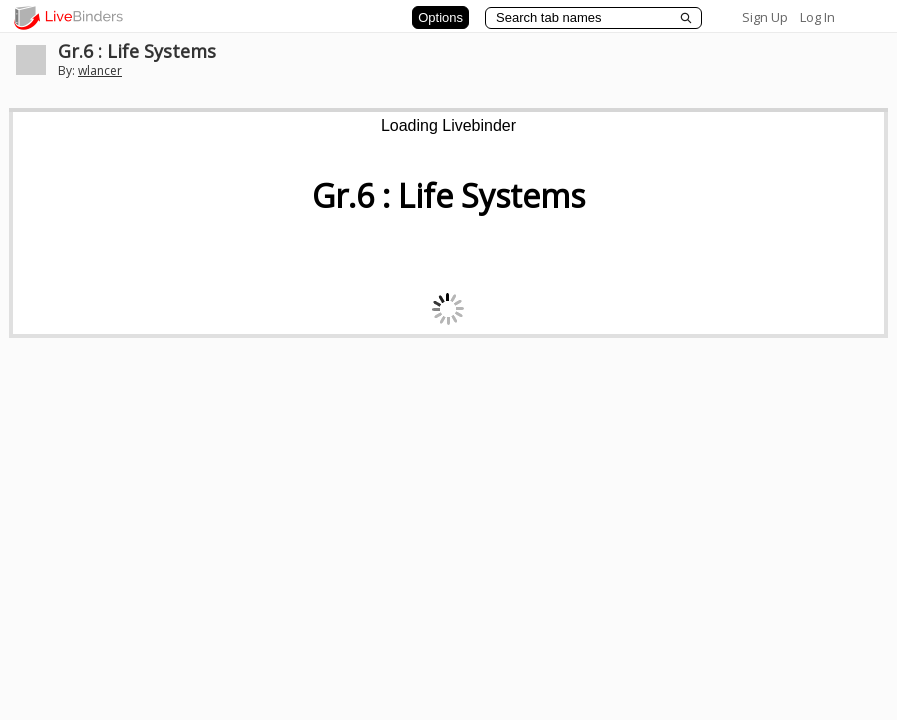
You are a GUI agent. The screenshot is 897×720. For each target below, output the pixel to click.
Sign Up (765, 17)
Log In (817, 17)
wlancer (100, 70)
